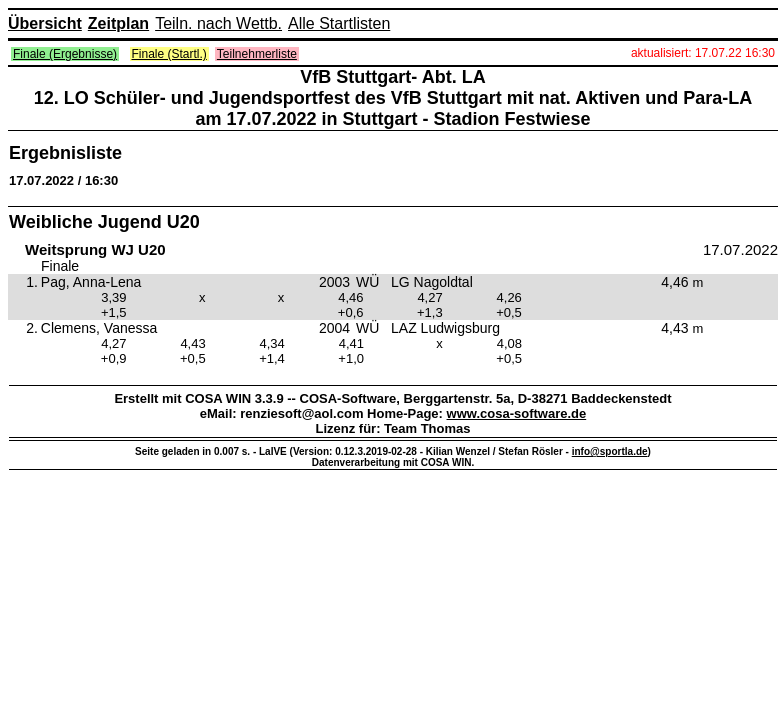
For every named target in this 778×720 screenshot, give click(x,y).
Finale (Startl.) (169, 54)
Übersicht (45, 23)
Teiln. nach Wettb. (218, 23)
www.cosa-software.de (517, 413)
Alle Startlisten (339, 23)
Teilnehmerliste (257, 54)
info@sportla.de (610, 451)
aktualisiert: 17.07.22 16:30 (703, 53)
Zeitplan (118, 23)
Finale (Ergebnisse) (65, 54)
